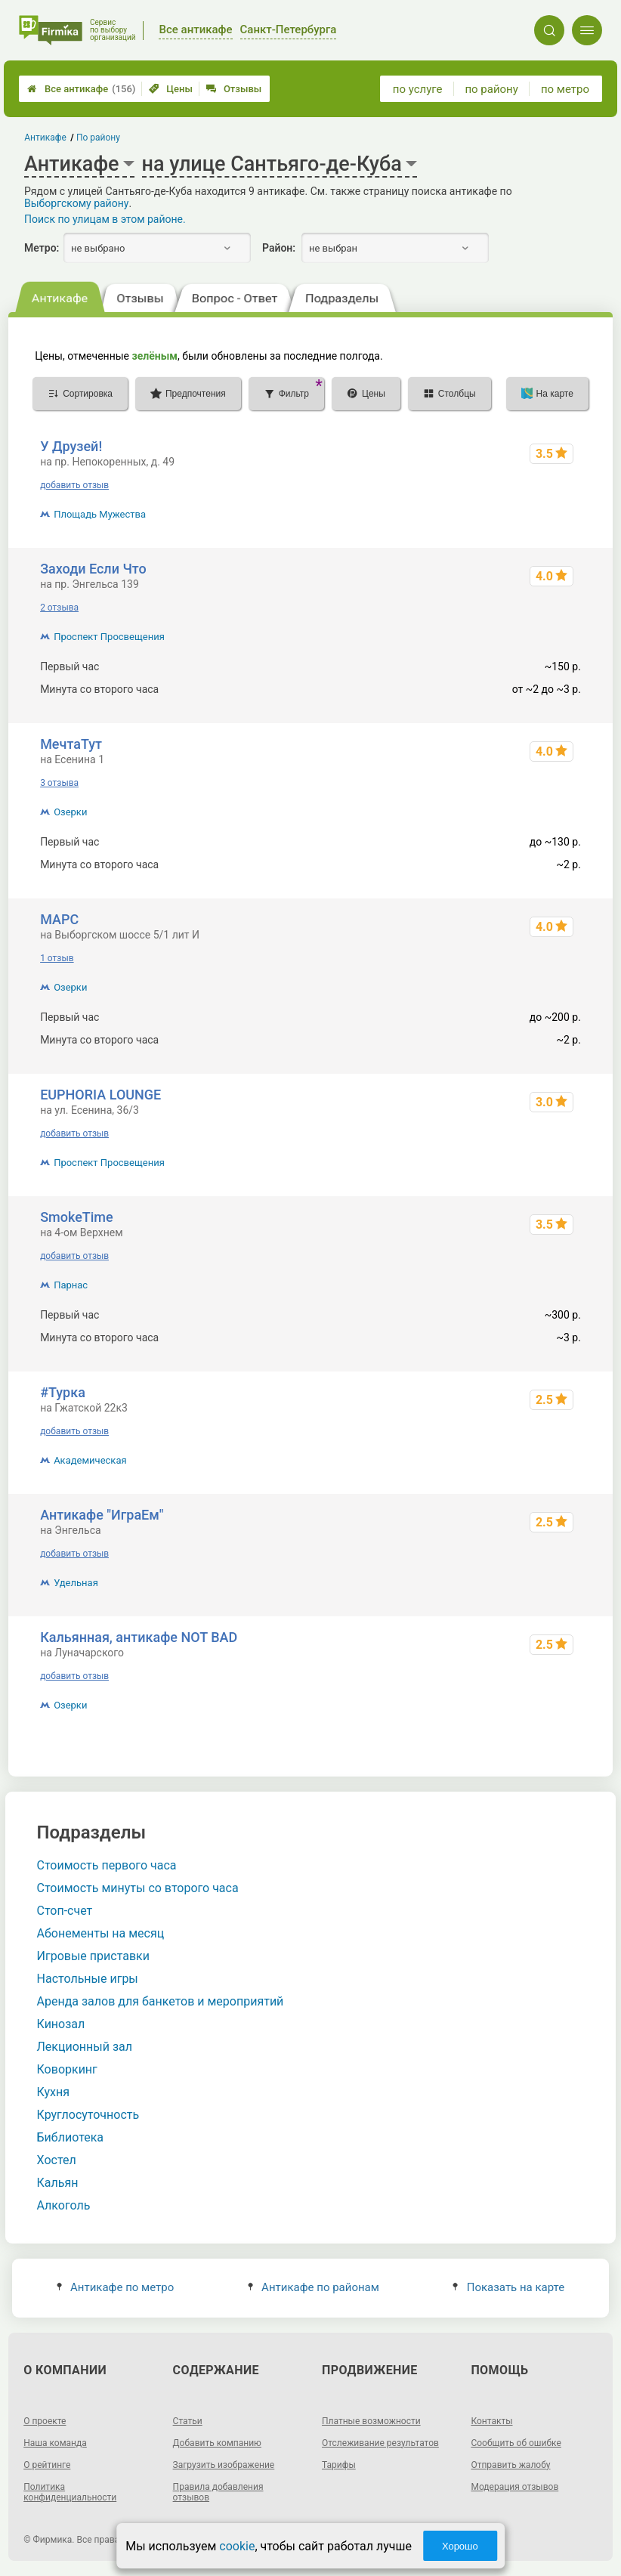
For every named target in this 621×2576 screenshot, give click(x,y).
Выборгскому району (76, 203)
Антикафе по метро (115, 2287)
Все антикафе (81, 88)
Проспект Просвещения (109, 636)
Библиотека (70, 2137)
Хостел (56, 2160)
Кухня (53, 2092)
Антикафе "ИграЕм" (101, 1515)
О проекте (44, 2421)
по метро (565, 89)
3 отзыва (59, 783)
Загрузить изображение (224, 2465)
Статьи (187, 2421)
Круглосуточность (88, 2114)
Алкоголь (64, 2205)
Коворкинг (67, 2069)
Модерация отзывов (514, 2487)
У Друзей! (71, 446)
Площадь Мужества (100, 514)
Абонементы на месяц (101, 1933)
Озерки (70, 812)
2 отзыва (59, 607)
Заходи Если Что (93, 569)
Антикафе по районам (313, 2287)
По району (98, 137)
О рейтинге (46, 2465)
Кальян (58, 2183)
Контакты (491, 2421)
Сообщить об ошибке (516, 2443)
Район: (278, 248)
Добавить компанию (217, 2443)
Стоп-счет (65, 1910)
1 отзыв (56, 958)
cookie (237, 2546)
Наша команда (55, 2443)
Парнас (71, 1285)
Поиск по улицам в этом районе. (105, 219)
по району (491, 89)
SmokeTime (76, 1217)
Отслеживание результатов (380, 2443)
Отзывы (233, 88)
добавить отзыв (74, 485)
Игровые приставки (93, 1956)
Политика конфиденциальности (69, 2492)
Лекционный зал (84, 2046)
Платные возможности (371, 2421)
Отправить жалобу (510, 2465)
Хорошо (460, 2546)
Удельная (76, 1582)
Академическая (90, 1460)
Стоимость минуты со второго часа (138, 1888)
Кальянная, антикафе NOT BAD (138, 1637)
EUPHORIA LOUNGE (100, 1094)
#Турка (62, 1392)
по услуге (418, 89)
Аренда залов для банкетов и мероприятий (160, 2001)
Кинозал (61, 2024)
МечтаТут (71, 744)
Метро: (41, 248)
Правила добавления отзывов (218, 2492)
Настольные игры (87, 1978)
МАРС (59, 919)
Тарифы (339, 2465)
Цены (171, 88)
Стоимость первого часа (107, 1865)
